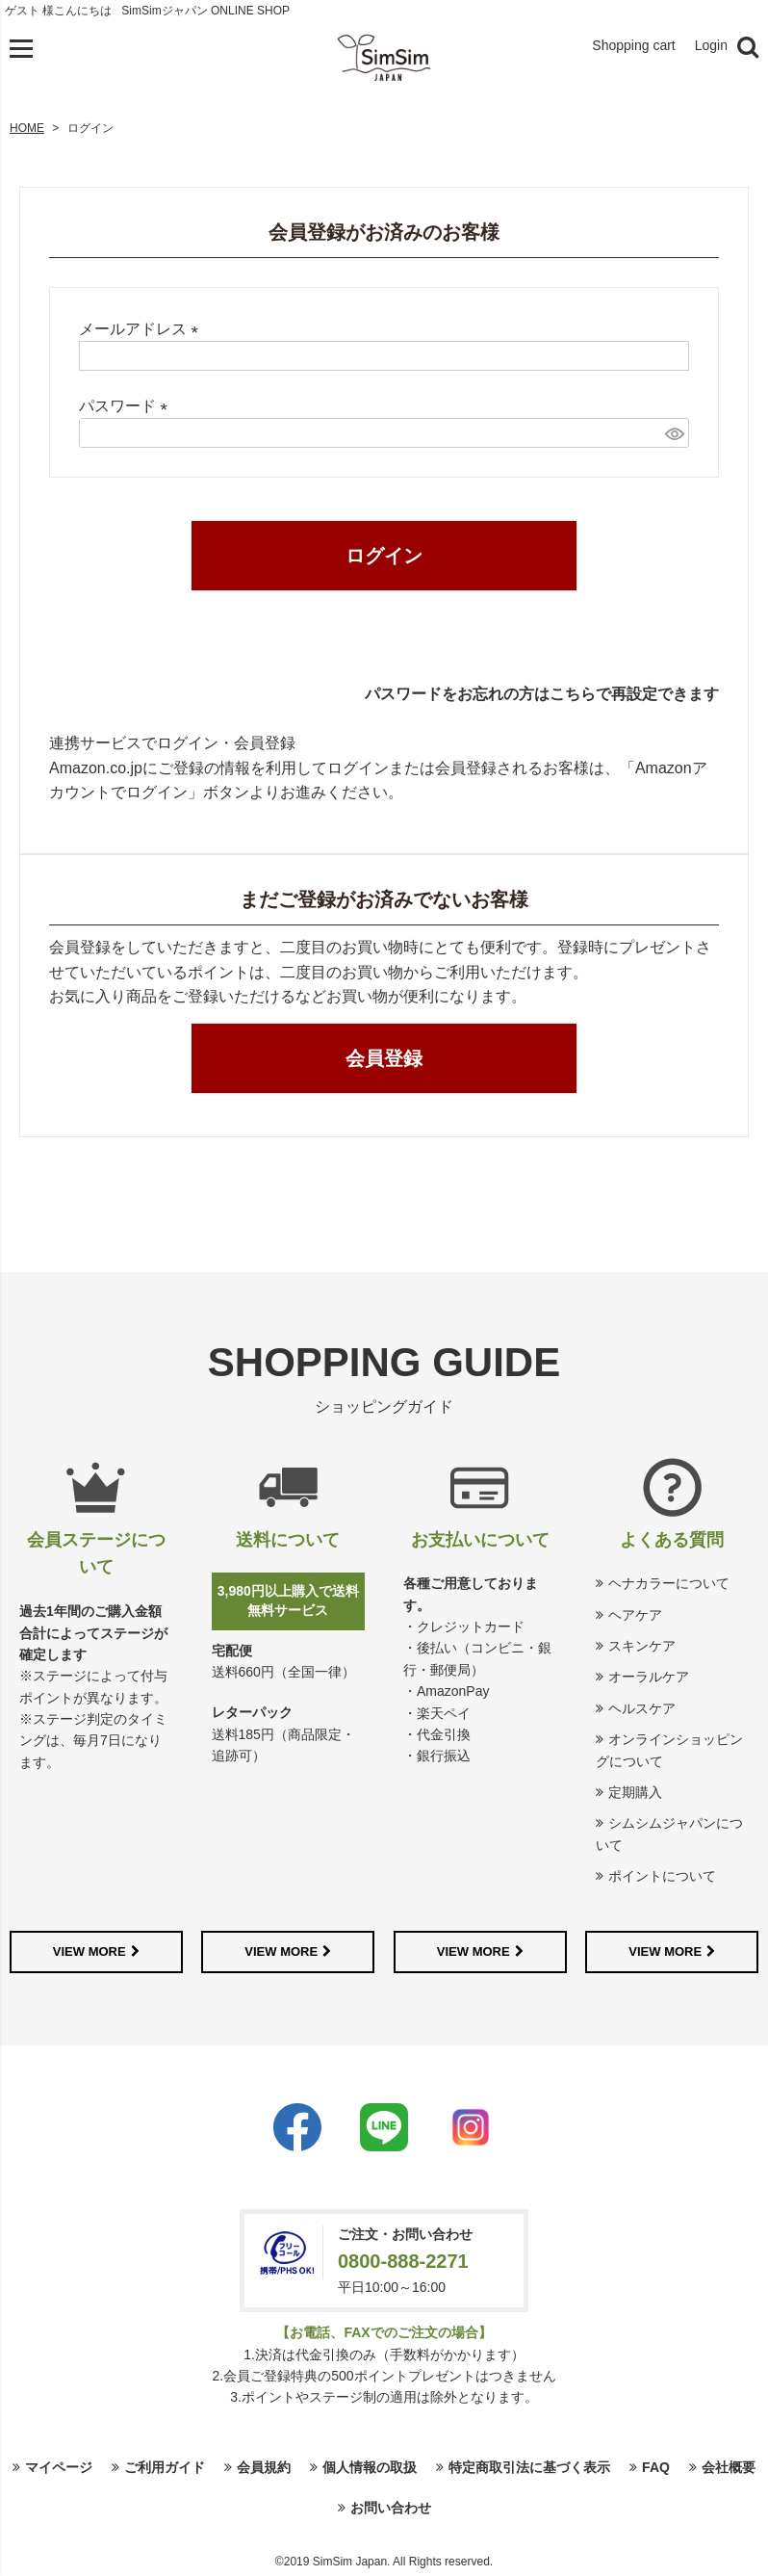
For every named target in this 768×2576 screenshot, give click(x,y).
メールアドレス (142, 329)
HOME (27, 128)
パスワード (127, 406)
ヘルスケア (642, 1708)
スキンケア (642, 1645)
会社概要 (728, 2467)
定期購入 (635, 1792)
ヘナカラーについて (669, 1583)
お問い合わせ (390, 2507)
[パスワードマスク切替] (674, 433)
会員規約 (264, 2467)
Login (711, 45)
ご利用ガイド (164, 2467)
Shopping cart (633, 45)
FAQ (656, 2467)
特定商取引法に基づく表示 (529, 2467)
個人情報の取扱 (369, 2467)
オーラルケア (648, 1676)
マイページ (58, 2467)
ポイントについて (662, 1876)
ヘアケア (635, 1615)
